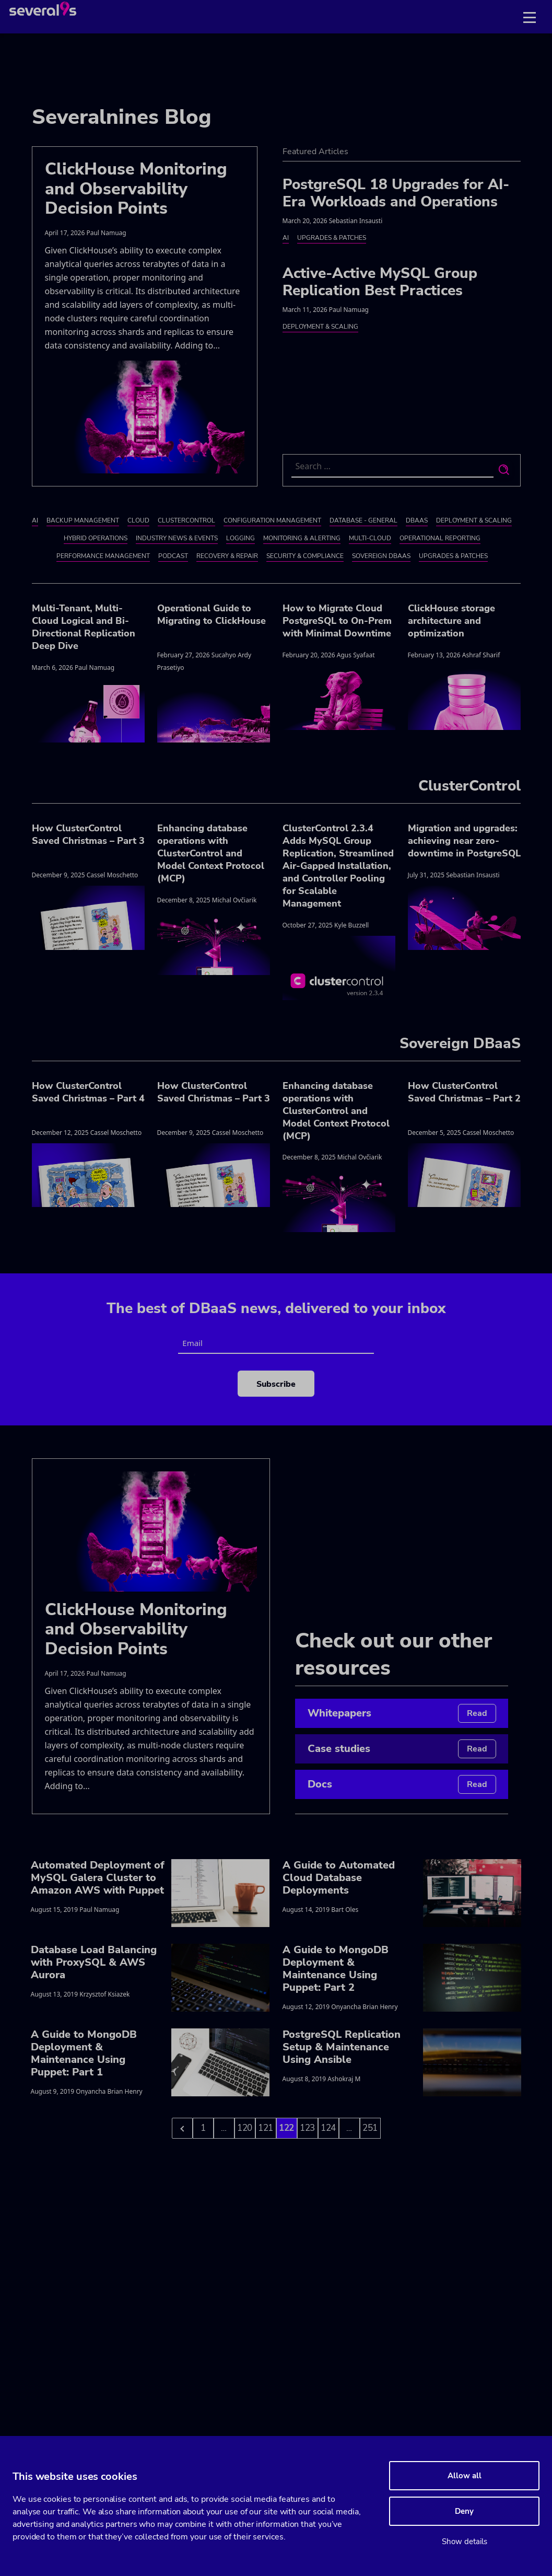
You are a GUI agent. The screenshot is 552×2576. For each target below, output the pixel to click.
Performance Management (103, 556)
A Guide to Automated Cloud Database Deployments (339, 1877)
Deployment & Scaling (320, 326)
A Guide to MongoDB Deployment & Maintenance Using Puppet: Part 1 (84, 2053)
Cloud (138, 520)
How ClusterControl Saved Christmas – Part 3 (88, 834)
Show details (464, 2541)
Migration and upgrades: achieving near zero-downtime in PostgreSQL (464, 841)
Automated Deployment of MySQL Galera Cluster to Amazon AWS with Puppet (98, 1877)
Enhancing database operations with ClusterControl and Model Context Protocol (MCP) (210, 853)
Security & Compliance (305, 556)
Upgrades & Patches (331, 238)
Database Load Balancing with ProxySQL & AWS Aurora (94, 1962)
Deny (464, 2511)
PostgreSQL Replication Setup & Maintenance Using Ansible (342, 2047)
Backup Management (82, 520)
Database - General (363, 520)
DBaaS (417, 520)
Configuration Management (272, 520)
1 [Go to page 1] (203, 2128)
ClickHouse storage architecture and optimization (451, 621)
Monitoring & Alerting (301, 538)
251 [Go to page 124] (370, 2128)
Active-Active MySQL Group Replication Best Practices (380, 281)
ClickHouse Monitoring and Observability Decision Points (136, 189)
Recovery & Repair (227, 556)
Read (477, 1713)
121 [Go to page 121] (266, 2128)
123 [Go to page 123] (307, 2128)
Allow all (464, 2475)
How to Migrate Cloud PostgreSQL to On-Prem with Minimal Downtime (337, 621)
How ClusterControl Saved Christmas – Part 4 (88, 1092)
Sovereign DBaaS (381, 556)
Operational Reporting (440, 538)
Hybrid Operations (95, 538)
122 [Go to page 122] (287, 2128)
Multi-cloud (370, 538)
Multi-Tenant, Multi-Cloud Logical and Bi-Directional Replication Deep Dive (83, 627)
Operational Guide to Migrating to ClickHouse (211, 614)
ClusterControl (186, 520)
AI (286, 238)
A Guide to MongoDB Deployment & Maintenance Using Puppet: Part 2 (336, 1968)
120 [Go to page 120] (245, 2128)
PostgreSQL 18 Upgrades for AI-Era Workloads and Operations (396, 193)
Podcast (173, 556)
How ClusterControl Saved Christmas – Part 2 (464, 1092)
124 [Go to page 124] (328, 2128)
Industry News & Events (177, 538)
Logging (240, 538)
